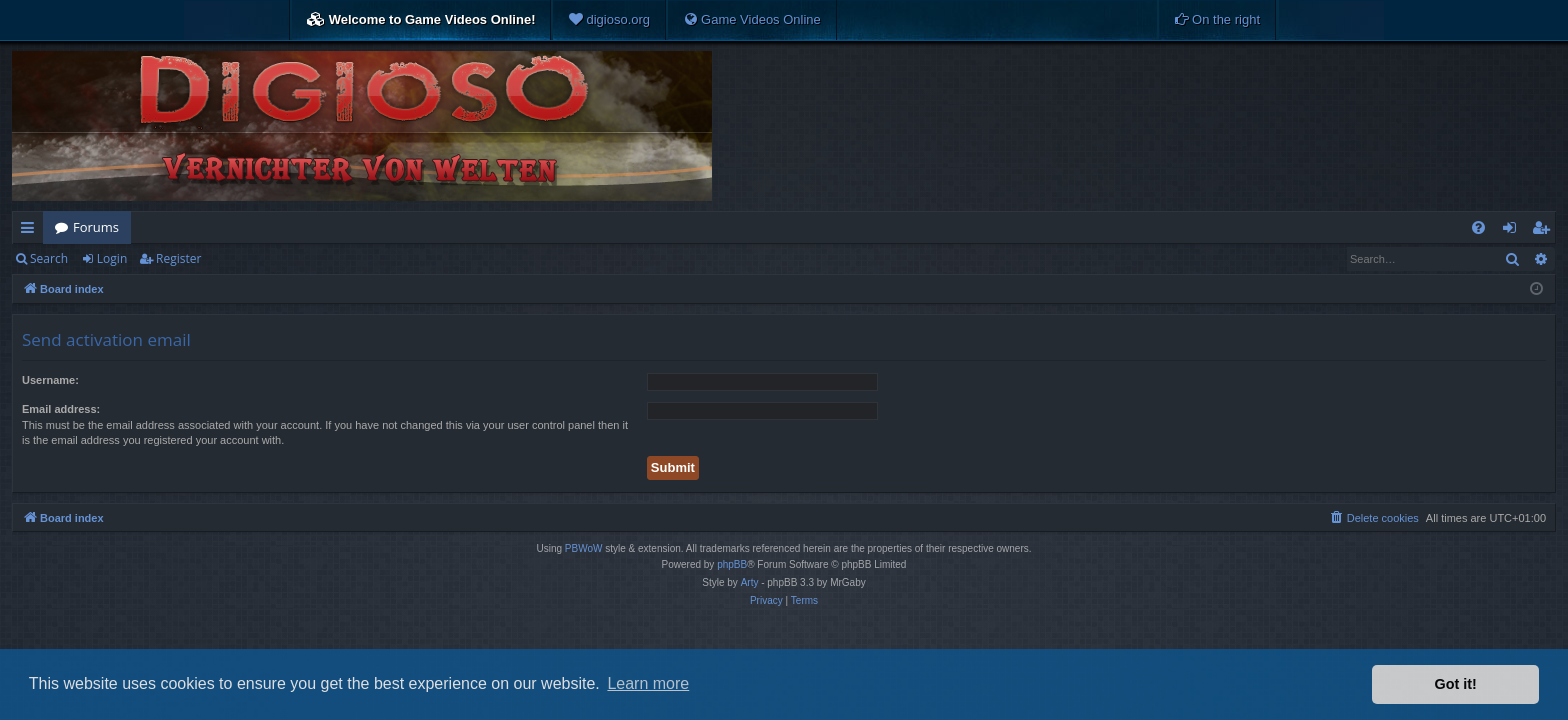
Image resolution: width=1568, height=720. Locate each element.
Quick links (31, 231)
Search (49, 258)
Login (112, 258)
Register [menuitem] (1545, 231)
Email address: (61, 409)
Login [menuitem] (1513, 231)
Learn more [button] (648, 683)
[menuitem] (609, 20)
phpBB (732, 564)
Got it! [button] (1456, 684)
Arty (750, 582)
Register (178, 258)
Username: (50, 380)
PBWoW (584, 548)
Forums (96, 227)
